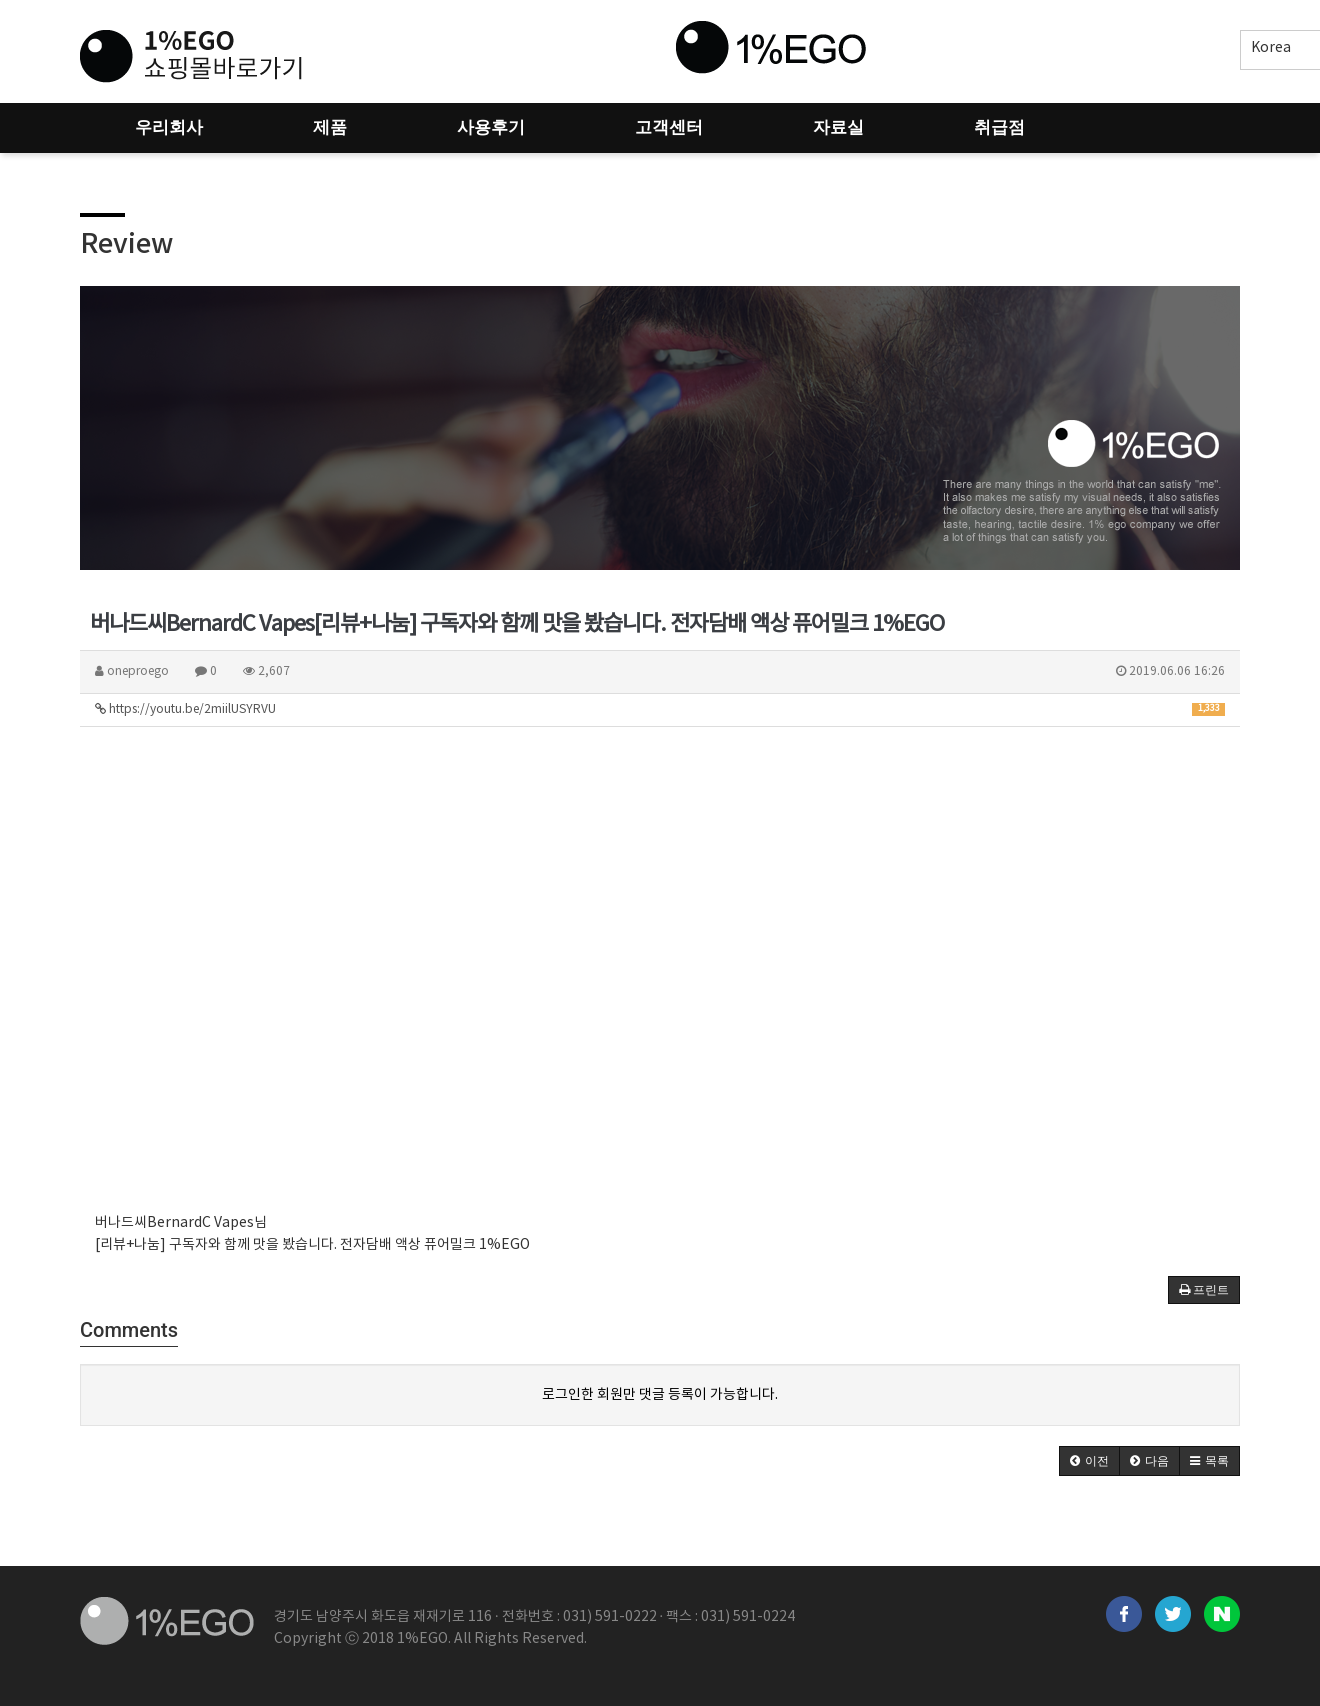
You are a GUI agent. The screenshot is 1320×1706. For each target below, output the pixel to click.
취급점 (999, 127)
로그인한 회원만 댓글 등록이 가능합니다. (660, 1395)
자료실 (838, 127)
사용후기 (491, 127)
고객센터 (669, 127)
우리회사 (169, 127)
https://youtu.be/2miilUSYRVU (660, 709)
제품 (330, 127)
